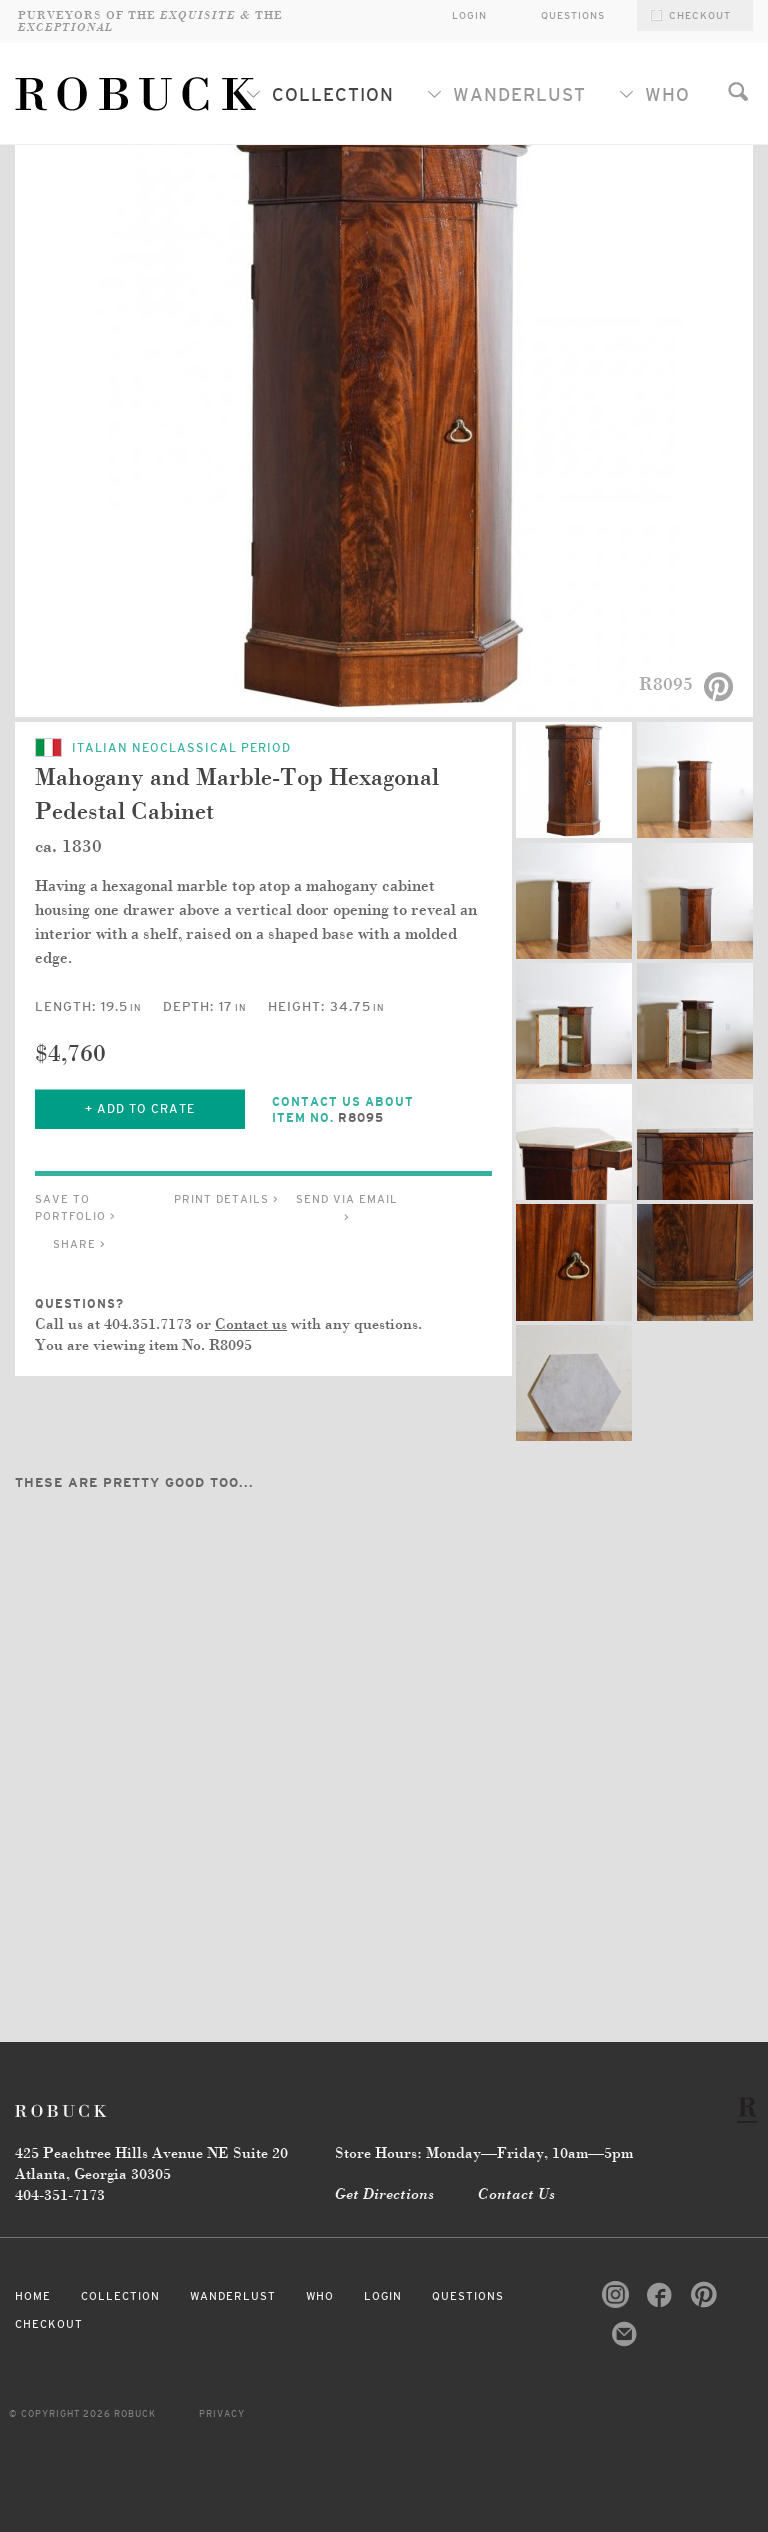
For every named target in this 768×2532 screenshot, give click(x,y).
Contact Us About (362, 1110)
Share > (79, 1244)
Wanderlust (506, 95)
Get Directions (384, 2195)
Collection (320, 95)
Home (33, 2296)
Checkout (49, 2324)
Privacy (222, 2414)
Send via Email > (347, 1208)
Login (383, 2296)
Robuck (65, 2110)
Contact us (251, 1325)
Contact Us (516, 2195)
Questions (573, 15)
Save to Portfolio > (75, 1207)
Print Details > (226, 1199)
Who (654, 95)
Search (738, 91)
